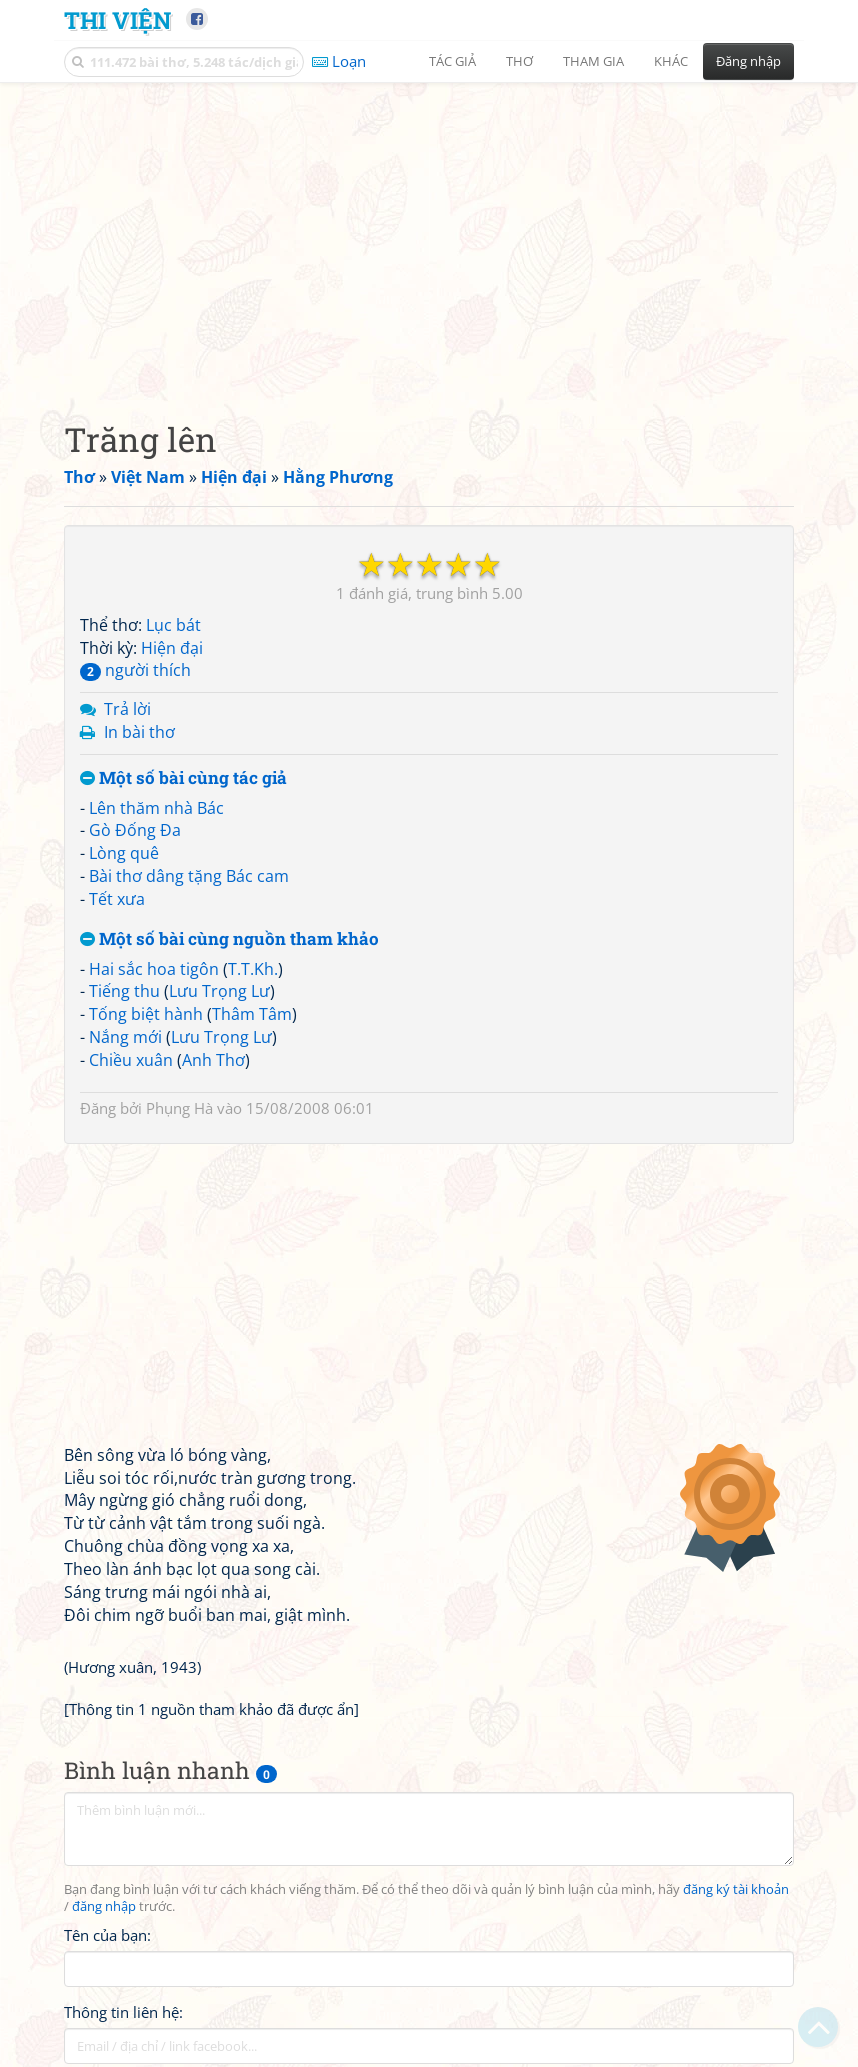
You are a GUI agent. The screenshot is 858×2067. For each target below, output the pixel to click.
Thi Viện (117, 19)
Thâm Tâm (252, 1014)
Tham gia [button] (593, 61)
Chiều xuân (131, 1060)
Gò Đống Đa (135, 830)
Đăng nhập (748, 61)
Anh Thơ (213, 1060)
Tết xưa (117, 899)
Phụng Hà (179, 1108)
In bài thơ (139, 732)
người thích (135, 670)
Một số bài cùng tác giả (183, 778)
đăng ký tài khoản (736, 1889)
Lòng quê (124, 853)
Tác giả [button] (452, 61)
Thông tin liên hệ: (123, 2012)
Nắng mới (125, 1037)
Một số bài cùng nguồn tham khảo (229, 939)
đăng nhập (104, 1906)
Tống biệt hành (146, 1014)
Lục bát (173, 625)
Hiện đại (172, 648)
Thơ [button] (519, 61)
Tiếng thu (124, 991)
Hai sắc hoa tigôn (154, 969)
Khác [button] (671, 61)
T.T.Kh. (253, 969)
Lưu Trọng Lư (219, 991)
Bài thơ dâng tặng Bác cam (189, 876)
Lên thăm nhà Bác (156, 808)
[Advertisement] (429, 235)
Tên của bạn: (107, 1935)
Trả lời (127, 709)
